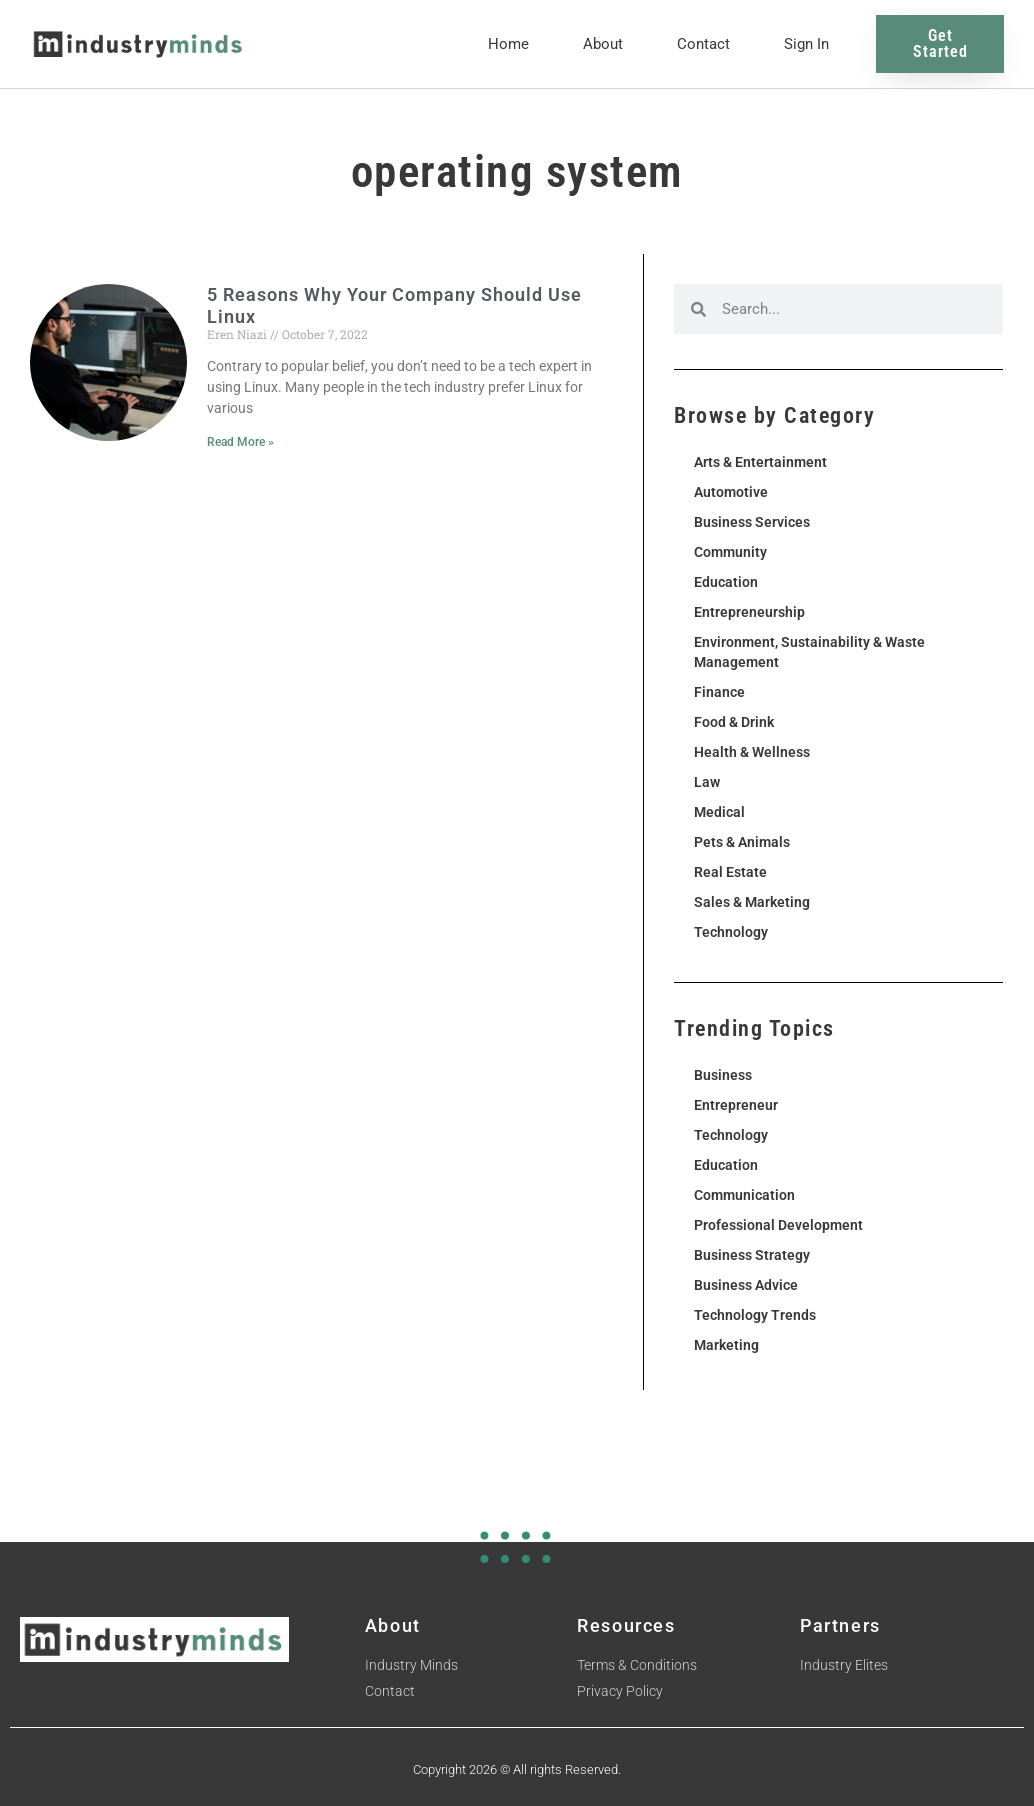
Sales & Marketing (752, 902)
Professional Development (778, 1225)
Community (730, 552)
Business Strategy (752, 1255)
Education (726, 582)
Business (723, 1075)
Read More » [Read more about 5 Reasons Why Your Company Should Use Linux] (240, 442)
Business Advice (746, 1285)
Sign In (806, 44)
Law (707, 782)
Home (508, 44)
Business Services (752, 522)
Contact (703, 44)
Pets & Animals (742, 842)
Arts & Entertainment (760, 462)
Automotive (731, 492)
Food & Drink (734, 722)
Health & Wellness (752, 752)
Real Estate (730, 872)
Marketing (726, 1345)
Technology (731, 932)
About (603, 44)
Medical (719, 812)
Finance (719, 692)
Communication (744, 1195)
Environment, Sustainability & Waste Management (809, 652)
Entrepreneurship (749, 612)
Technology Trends (755, 1315)
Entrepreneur (736, 1105)
